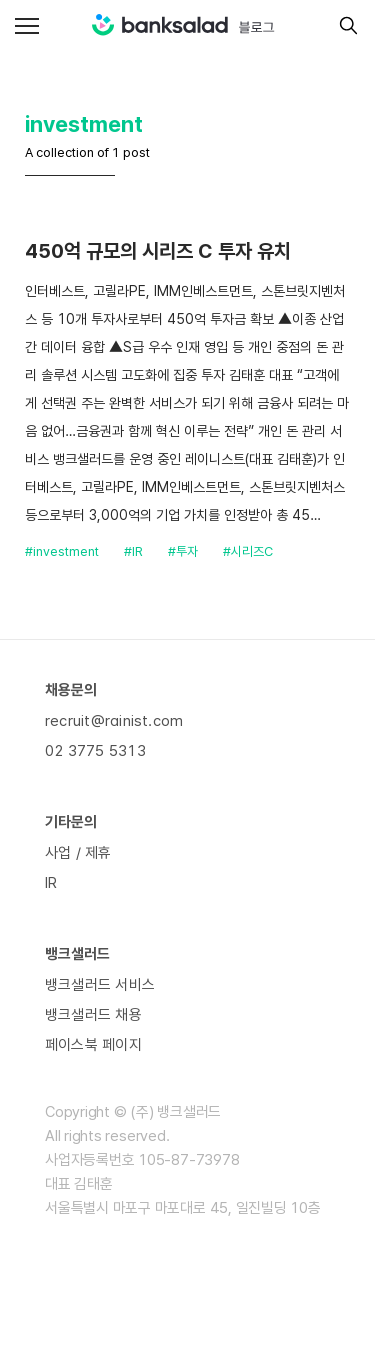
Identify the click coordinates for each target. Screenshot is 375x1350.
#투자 (183, 551)
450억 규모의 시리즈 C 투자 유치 (158, 251)
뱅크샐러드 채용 (93, 1015)
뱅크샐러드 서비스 (100, 985)
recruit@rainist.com (114, 721)
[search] (343, 25)
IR (51, 883)
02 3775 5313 (95, 751)
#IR (133, 551)
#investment (62, 551)
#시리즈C (248, 551)
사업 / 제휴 (78, 853)
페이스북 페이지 (93, 1045)
